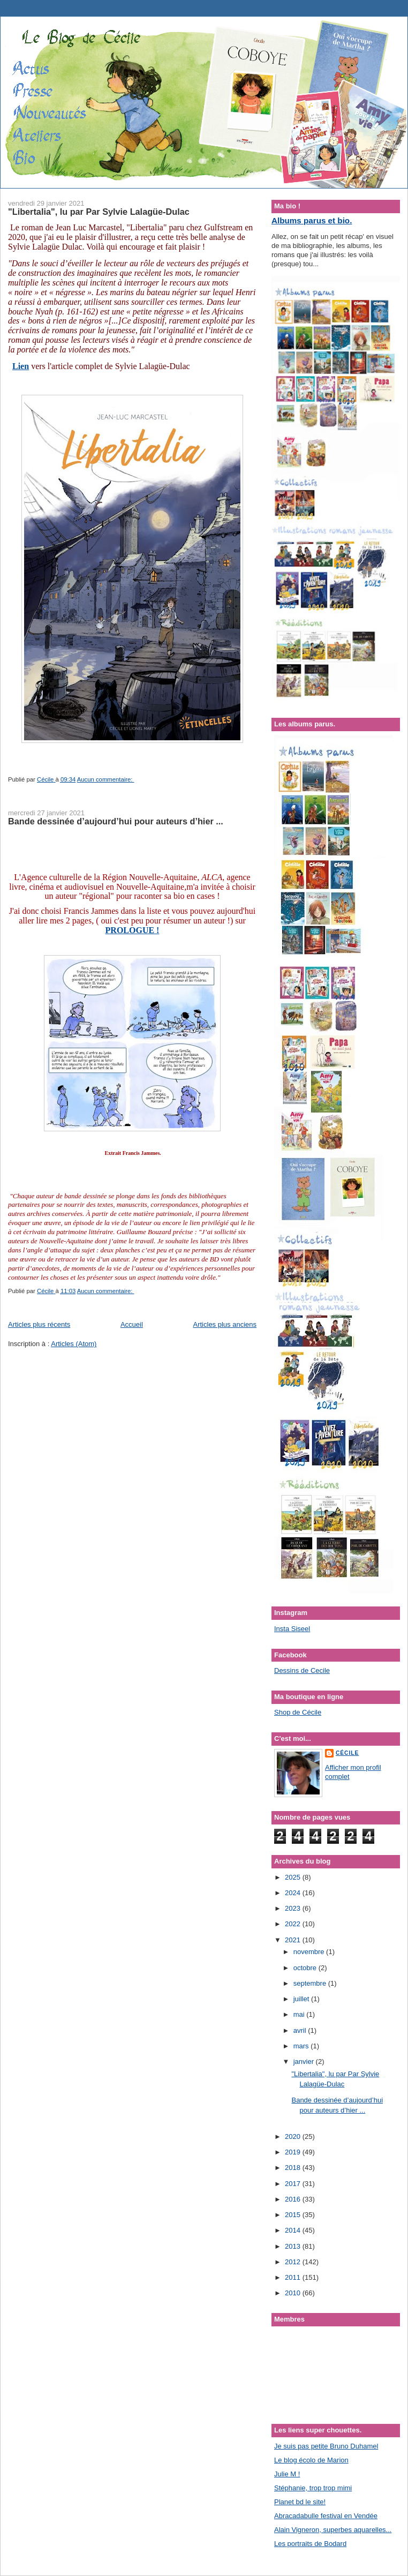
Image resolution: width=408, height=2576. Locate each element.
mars (302, 2046)
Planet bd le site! (300, 2502)
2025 (294, 1877)
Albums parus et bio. (311, 220)
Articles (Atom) (73, 1344)
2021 (294, 1940)
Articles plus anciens (225, 1324)
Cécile (347, 1753)
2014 (294, 2230)
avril (300, 2030)
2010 (294, 2293)
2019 (294, 2152)
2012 (294, 2262)
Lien (20, 366)
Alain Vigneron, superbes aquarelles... (332, 2530)
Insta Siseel (292, 1629)
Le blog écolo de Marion (311, 2460)
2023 (294, 1908)
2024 (294, 1893)
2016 (294, 2199)
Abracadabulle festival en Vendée (325, 2516)
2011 (294, 2277)
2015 (294, 2215)
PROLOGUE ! (132, 930)
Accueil (131, 1324)
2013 (294, 2246)
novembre (309, 1952)
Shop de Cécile (297, 1712)
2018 (294, 2168)
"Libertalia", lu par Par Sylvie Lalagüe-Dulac (99, 211)
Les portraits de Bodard (310, 2544)
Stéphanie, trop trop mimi (313, 2488)
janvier (304, 2061)
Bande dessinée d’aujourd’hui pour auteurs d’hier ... (115, 821)
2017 (294, 2184)
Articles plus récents (39, 1324)
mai (300, 2014)
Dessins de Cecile (302, 1670)
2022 (294, 1924)
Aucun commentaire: (105, 779)
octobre (306, 1968)
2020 (294, 2136)
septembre (310, 1983)
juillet (302, 1999)
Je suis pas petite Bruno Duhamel (326, 2446)
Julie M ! (287, 2474)
